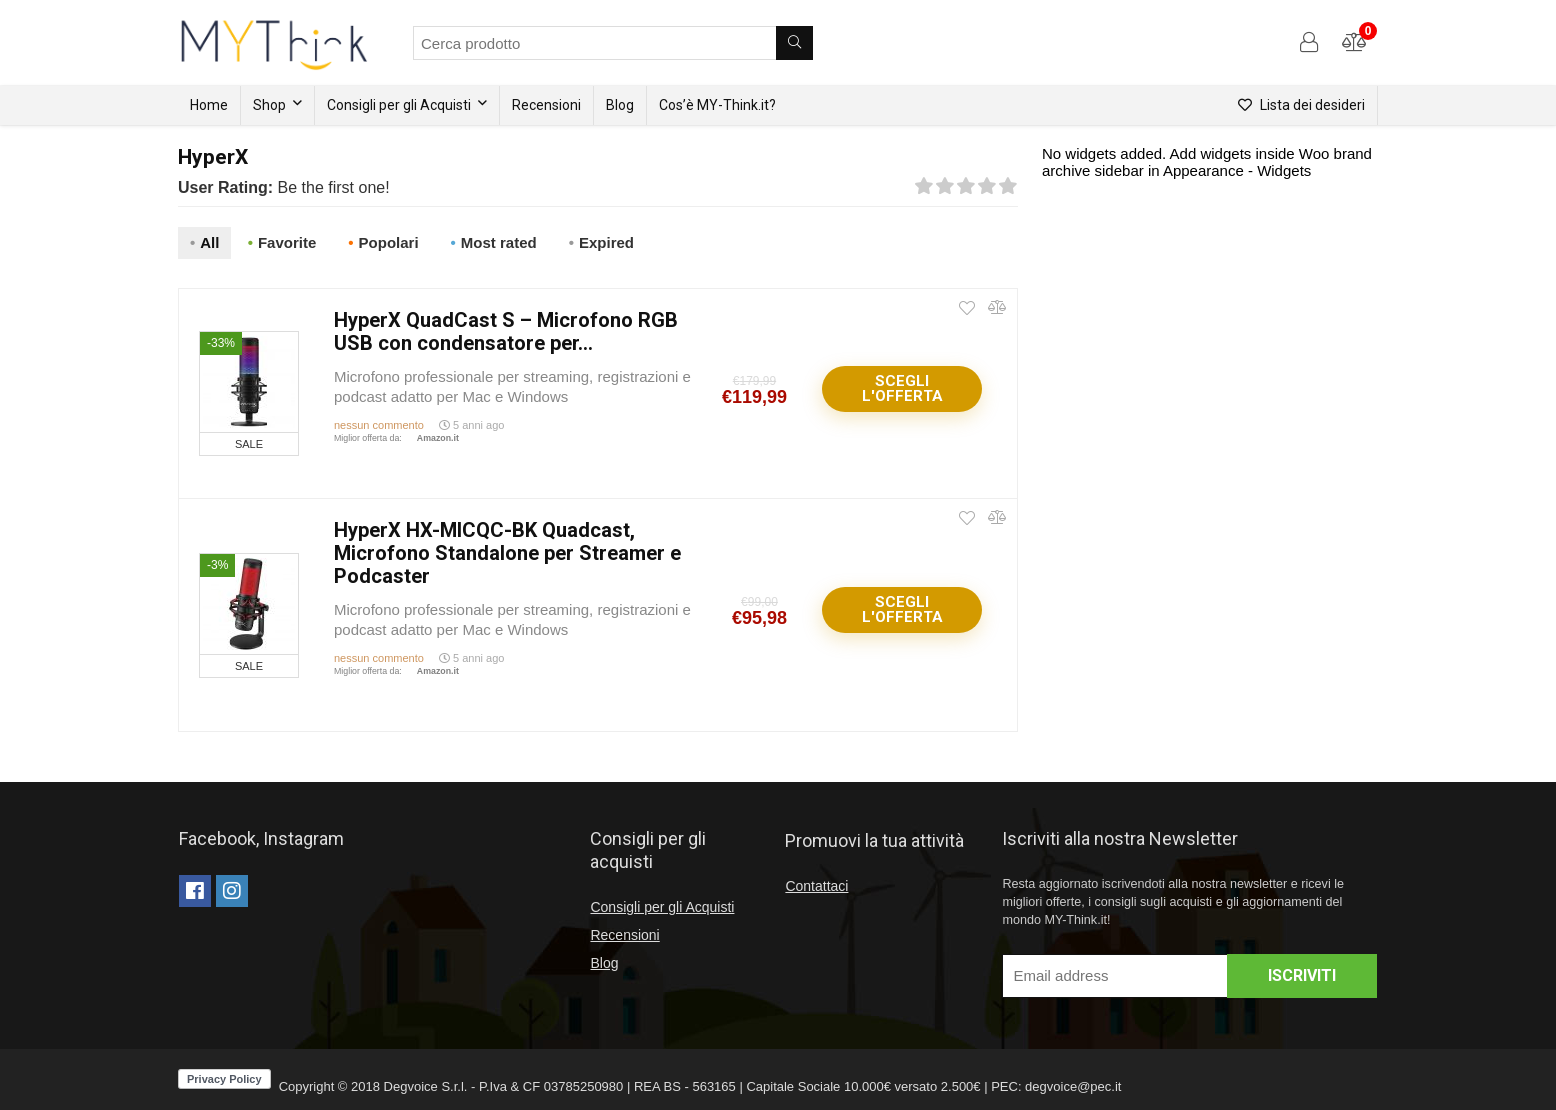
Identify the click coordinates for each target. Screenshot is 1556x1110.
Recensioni (546, 105)
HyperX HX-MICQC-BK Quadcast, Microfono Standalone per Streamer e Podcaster (507, 549)
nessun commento (379, 421)
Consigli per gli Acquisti (399, 105)
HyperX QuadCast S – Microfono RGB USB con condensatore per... (506, 327)
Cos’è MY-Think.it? (717, 105)
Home (209, 105)
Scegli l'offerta (902, 384)
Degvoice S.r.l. (426, 1082)
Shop (269, 105)
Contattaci (816, 882)
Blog (620, 105)
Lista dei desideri (1301, 105)
